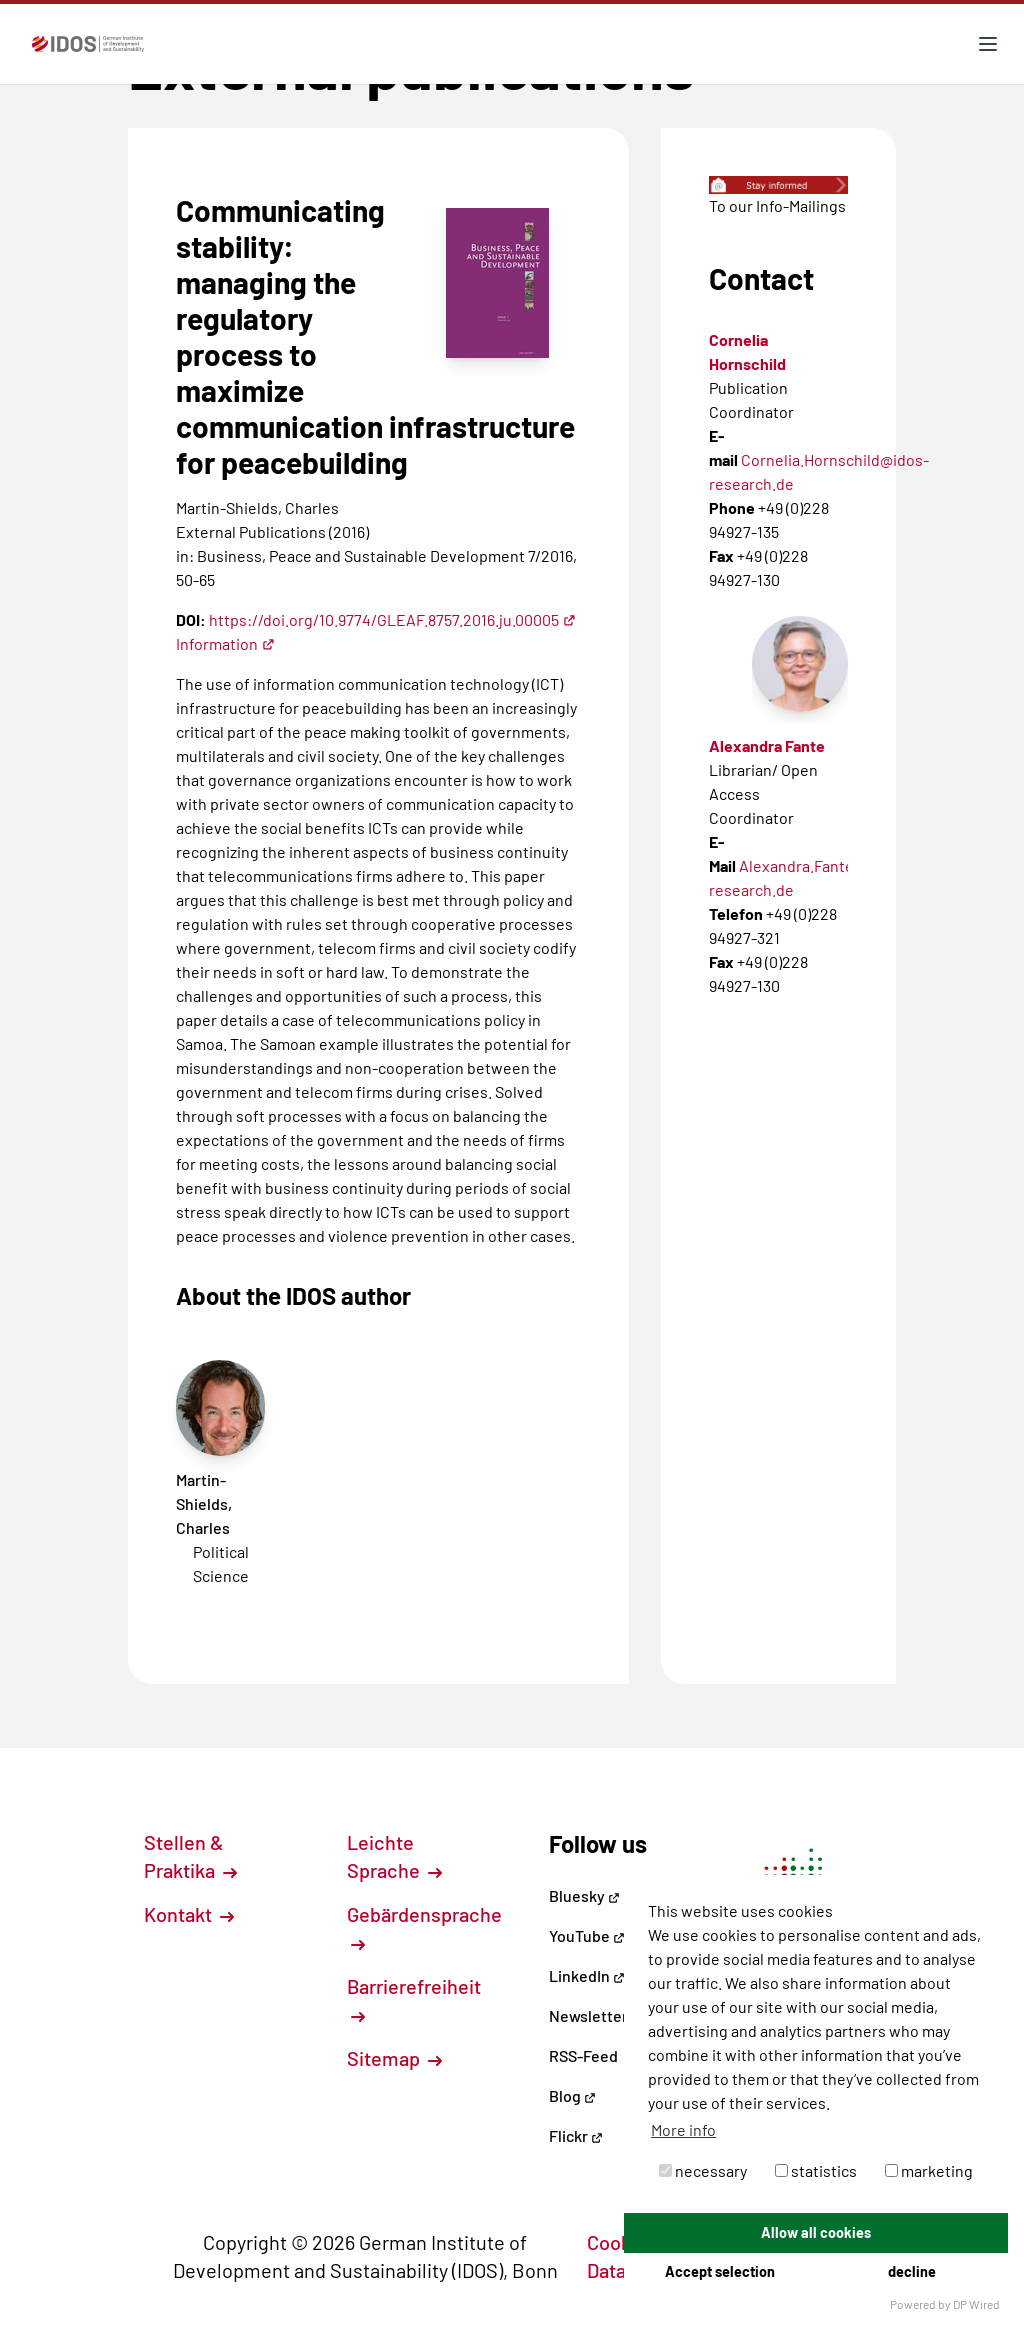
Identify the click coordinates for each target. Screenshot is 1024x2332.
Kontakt (189, 1914)
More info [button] (683, 2129)
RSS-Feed (583, 2055)
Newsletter (588, 2015)
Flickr (576, 2135)
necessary (703, 2170)
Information (225, 643)
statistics (816, 2170)
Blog (572, 2095)
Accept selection (720, 2271)
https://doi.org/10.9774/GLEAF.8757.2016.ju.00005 (392, 619)
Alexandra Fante (767, 745)
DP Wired (976, 2304)
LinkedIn (587, 1975)
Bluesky (584, 1895)
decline (912, 2271)
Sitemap (394, 2058)
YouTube (587, 1935)
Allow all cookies (816, 2232)
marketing (929, 2170)
